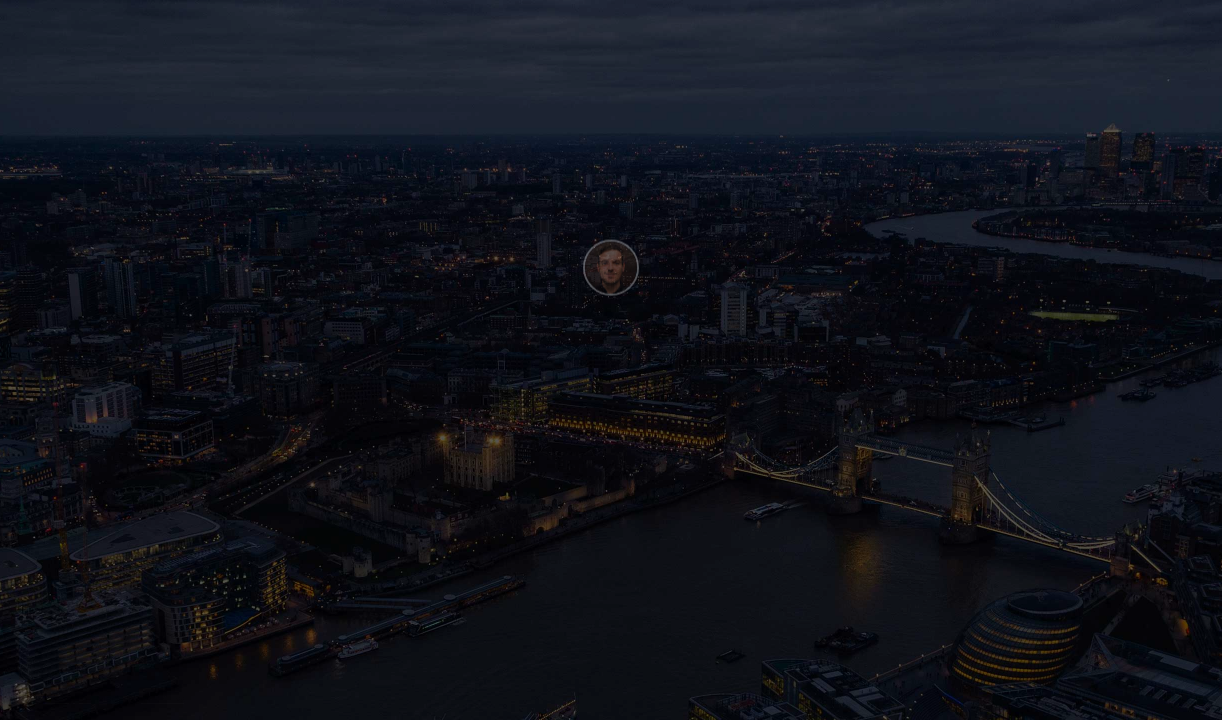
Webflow (162, 698)
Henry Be (68, 698)
